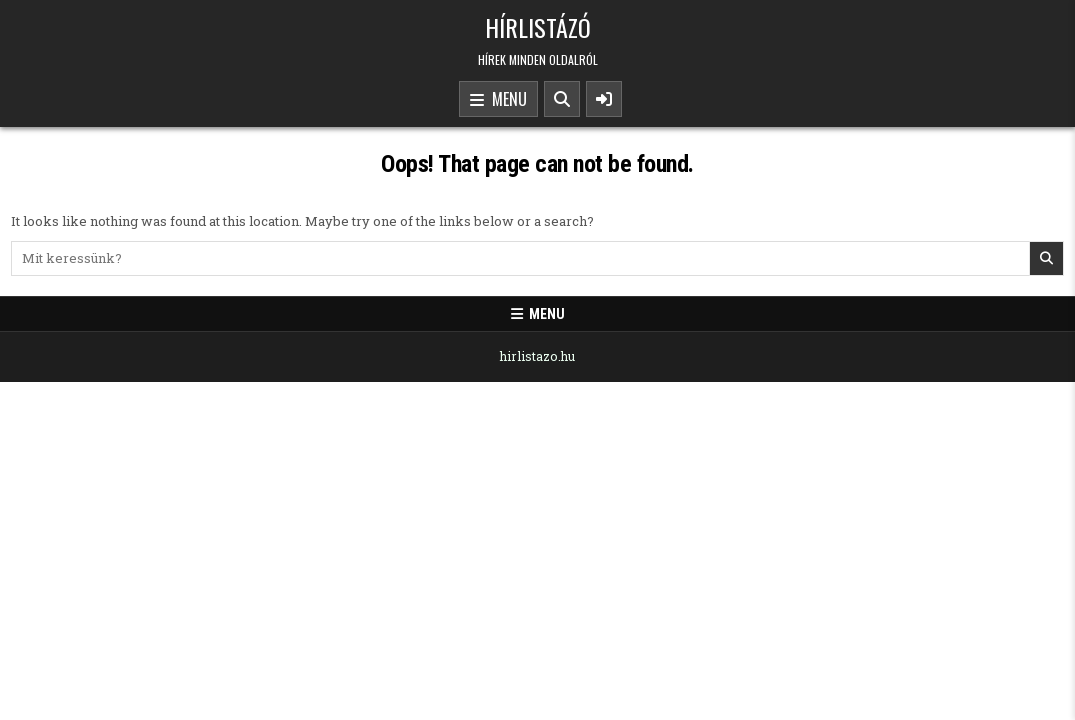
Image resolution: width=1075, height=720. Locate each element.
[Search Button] (562, 99)
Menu (498, 100)
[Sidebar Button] (604, 99)
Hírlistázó (538, 27)
